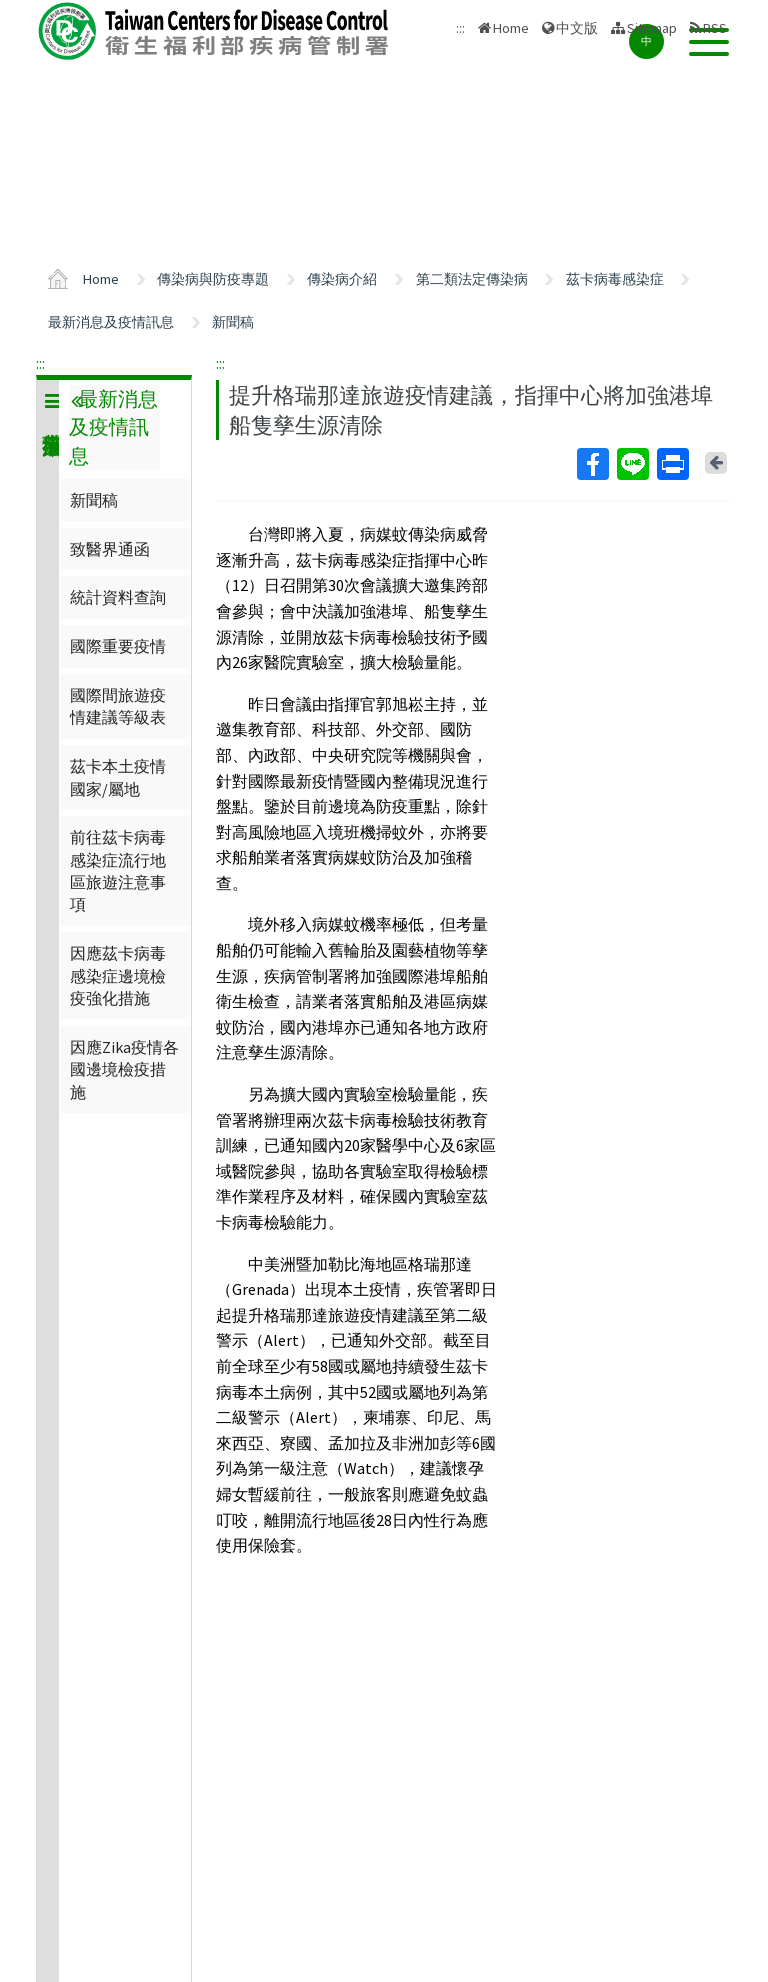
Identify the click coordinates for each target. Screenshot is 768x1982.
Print (672, 464)
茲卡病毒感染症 (615, 279)
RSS (715, 28)
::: (40, 363)
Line (632, 464)
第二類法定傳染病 (472, 279)
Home (511, 28)
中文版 (577, 28)
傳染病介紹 (342, 279)
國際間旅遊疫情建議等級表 (118, 706)
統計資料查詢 (118, 597)
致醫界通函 (110, 549)
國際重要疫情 (118, 646)
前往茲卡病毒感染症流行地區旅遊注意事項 (118, 870)
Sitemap (652, 28)
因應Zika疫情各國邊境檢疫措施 (124, 1069)
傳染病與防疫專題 (213, 279)
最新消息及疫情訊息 (111, 322)
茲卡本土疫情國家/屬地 (118, 777)
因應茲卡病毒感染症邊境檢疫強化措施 (118, 975)
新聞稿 (233, 322)
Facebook (592, 464)
